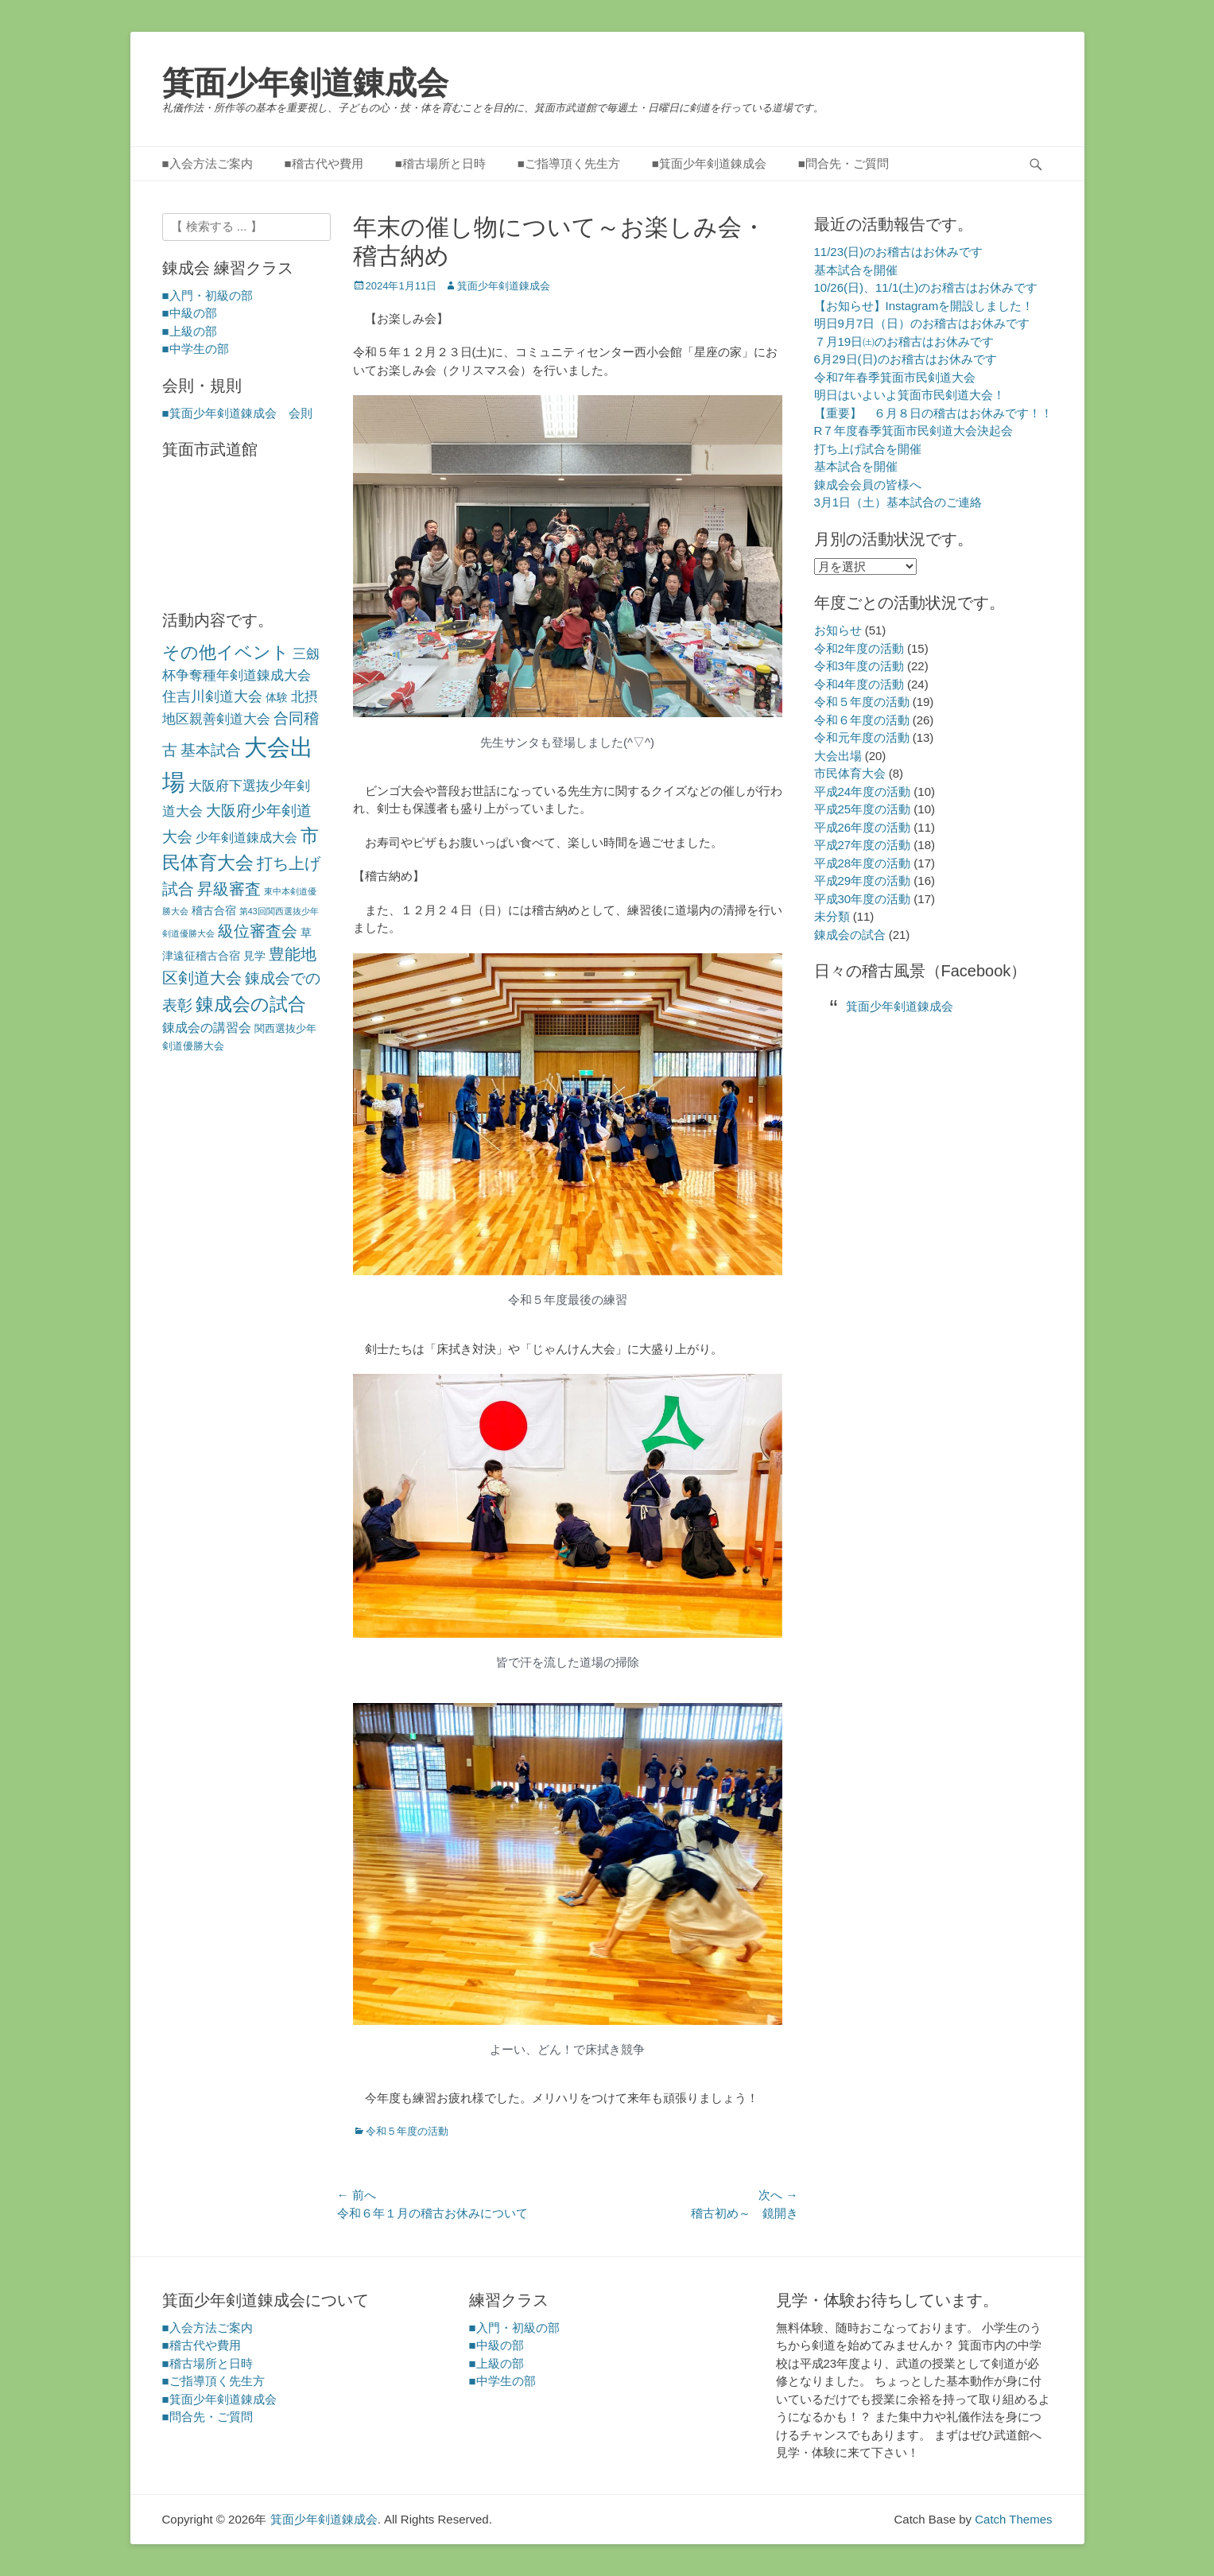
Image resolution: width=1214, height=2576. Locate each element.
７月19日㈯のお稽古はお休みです (904, 341)
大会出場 (838, 755)
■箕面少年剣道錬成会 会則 (237, 413)
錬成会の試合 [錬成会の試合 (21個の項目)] (251, 1004)
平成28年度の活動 (862, 863)
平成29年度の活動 (862, 880)
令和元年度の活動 (862, 737)
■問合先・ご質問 (843, 163)
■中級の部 (189, 313)
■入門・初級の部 (207, 295)
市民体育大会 (850, 773)
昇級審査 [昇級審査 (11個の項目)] (229, 889)
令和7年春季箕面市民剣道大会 (894, 377)
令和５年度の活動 (407, 2131)
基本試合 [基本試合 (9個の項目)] (210, 750)
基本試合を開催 (856, 270)
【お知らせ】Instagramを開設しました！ (924, 305)
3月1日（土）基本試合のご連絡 (898, 502)
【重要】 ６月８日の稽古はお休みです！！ (933, 413)
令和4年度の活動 (859, 684)
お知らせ (838, 630)
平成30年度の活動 (862, 899)
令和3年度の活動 (859, 666)
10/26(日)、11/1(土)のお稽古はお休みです (926, 287)
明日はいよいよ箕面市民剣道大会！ (909, 395)
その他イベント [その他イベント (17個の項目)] (225, 652)
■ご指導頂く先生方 (569, 163)
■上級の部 (189, 331)
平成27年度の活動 (862, 845)
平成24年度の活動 (862, 791)
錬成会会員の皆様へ (867, 484)
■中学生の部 (195, 348)
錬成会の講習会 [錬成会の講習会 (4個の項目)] (206, 1027)
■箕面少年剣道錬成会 (709, 163)
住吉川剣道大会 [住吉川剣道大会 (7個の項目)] (212, 696)
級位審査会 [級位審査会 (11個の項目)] (257, 931)
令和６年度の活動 (862, 720)
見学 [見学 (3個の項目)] (254, 955)
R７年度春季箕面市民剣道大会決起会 (914, 430)
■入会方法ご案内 (207, 163)
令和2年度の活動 (859, 648)
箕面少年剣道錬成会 (305, 82)
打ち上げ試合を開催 (867, 449)
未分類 (832, 916)
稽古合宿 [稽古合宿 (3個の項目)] (214, 910)
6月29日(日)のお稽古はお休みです (905, 359)
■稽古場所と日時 (440, 163)
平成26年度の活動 (862, 827)
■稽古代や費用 (324, 163)
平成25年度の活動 (862, 809)
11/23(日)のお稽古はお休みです (898, 251)
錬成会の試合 (850, 934)
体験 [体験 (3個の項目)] (277, 697)
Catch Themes (1013, 2519)
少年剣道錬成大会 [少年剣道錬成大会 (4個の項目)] (246, 837)
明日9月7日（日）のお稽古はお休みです (922, 323)
